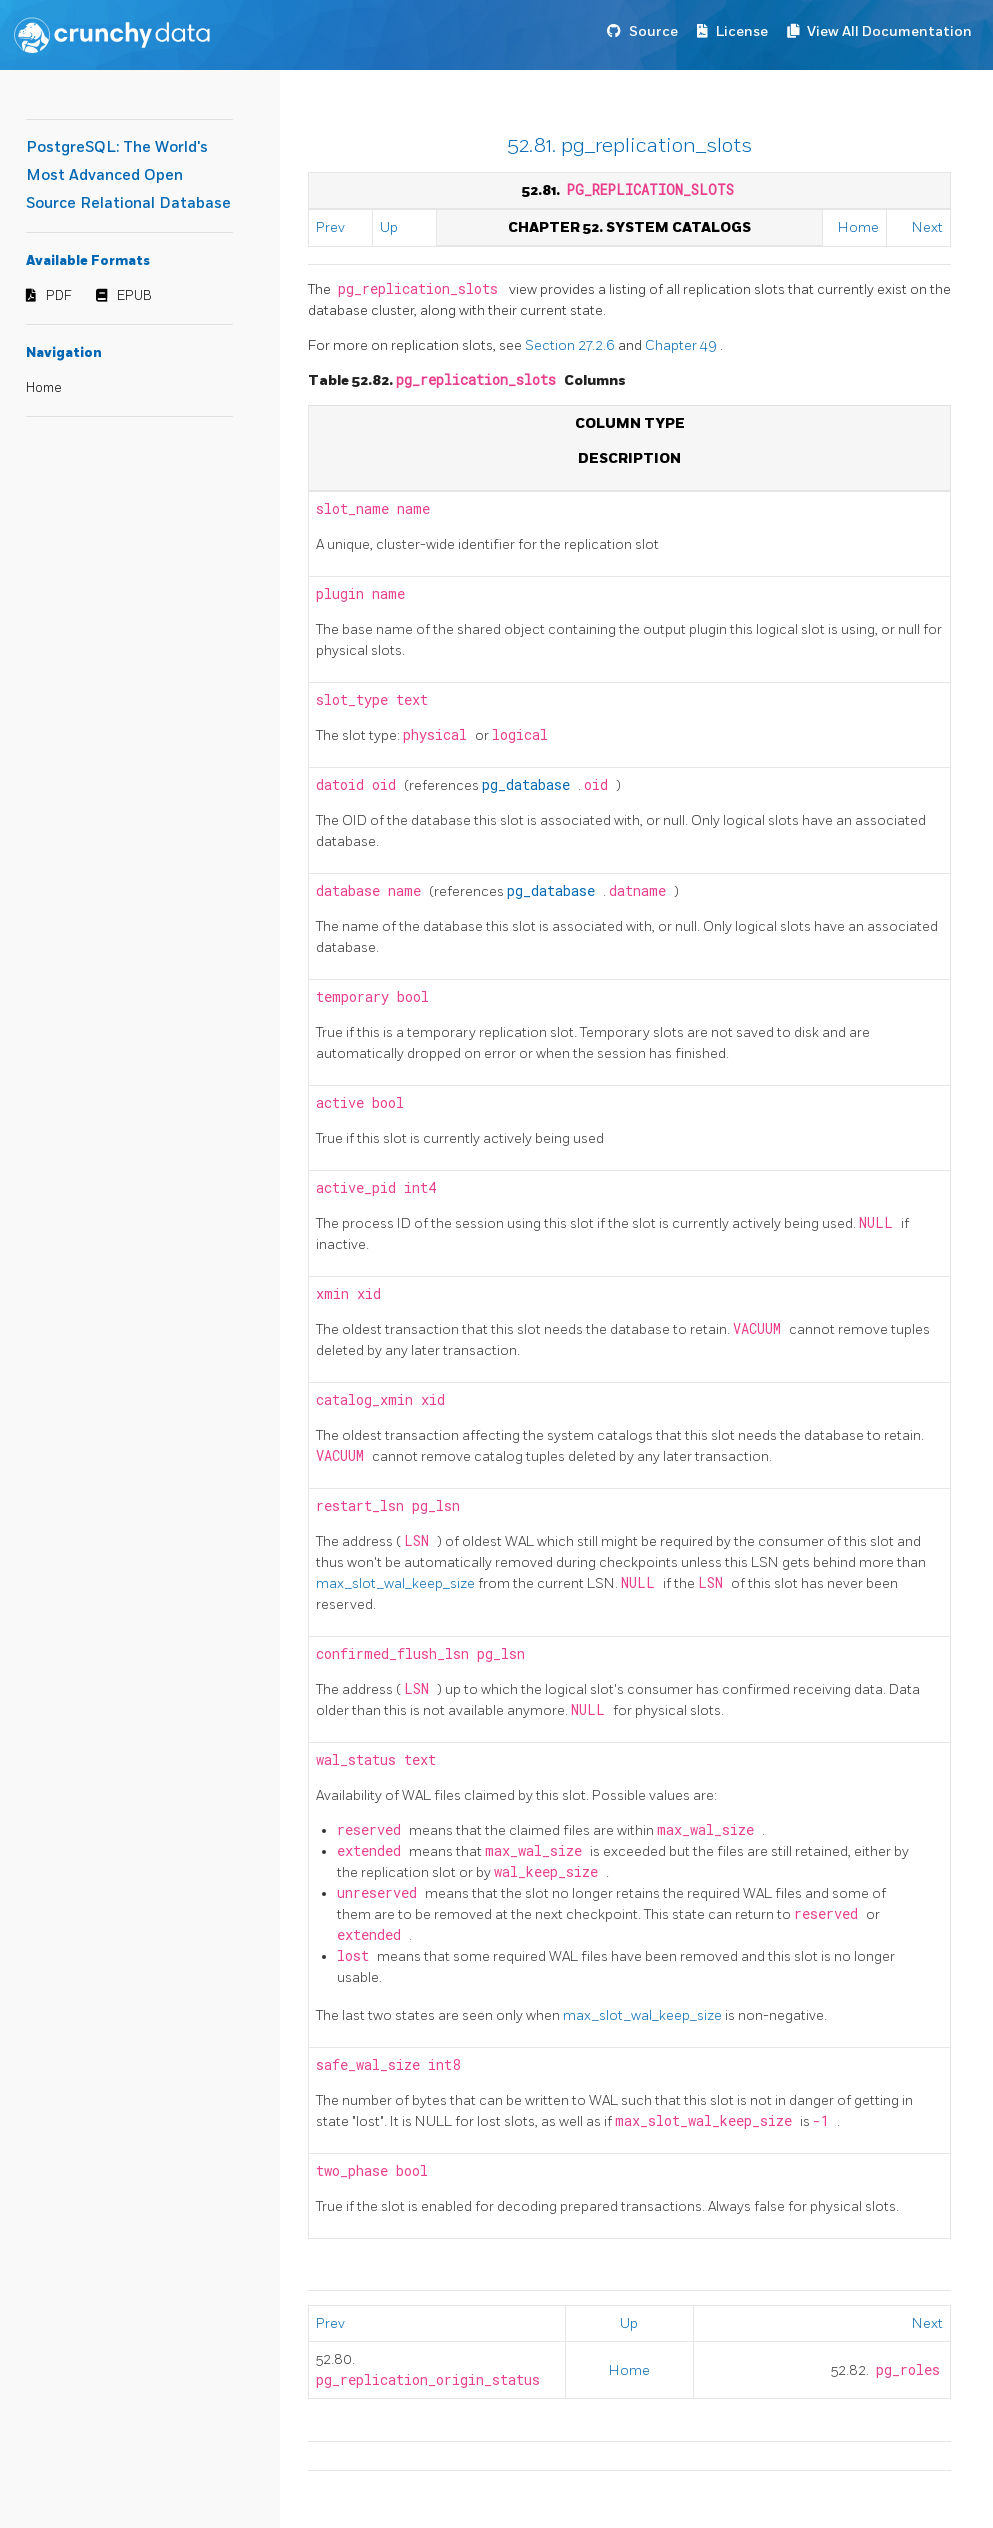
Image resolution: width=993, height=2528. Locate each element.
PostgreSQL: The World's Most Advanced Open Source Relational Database (128, 175)
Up (389, 227)
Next (927, 227)
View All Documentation (889, 31)
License (742, 31)
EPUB (134, 296)
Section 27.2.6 (571, 345)
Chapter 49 (682, 345)
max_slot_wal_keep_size (397, 1583)
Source (653, 31)
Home (44, 388)
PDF (59, 296)
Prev (330, 227)
